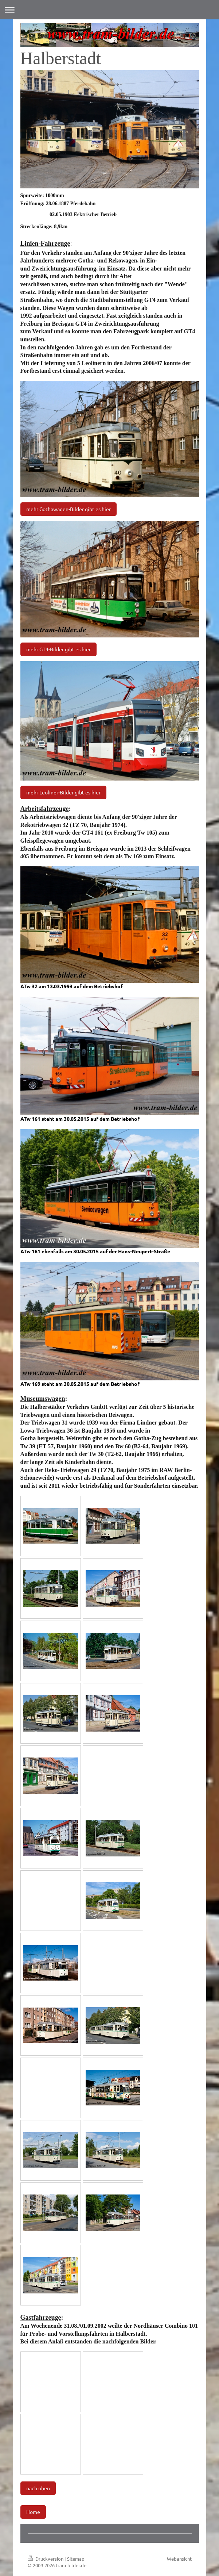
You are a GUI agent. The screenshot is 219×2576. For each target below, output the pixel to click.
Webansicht (179, 2559)
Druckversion (46, 2559)
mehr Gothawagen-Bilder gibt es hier (68, 509)
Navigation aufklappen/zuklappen (109, 10)
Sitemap (76, 2559)
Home (33, 2511)
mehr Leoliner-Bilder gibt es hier (63, 792)
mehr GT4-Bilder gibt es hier (58, 649)
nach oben (38, 2488)
